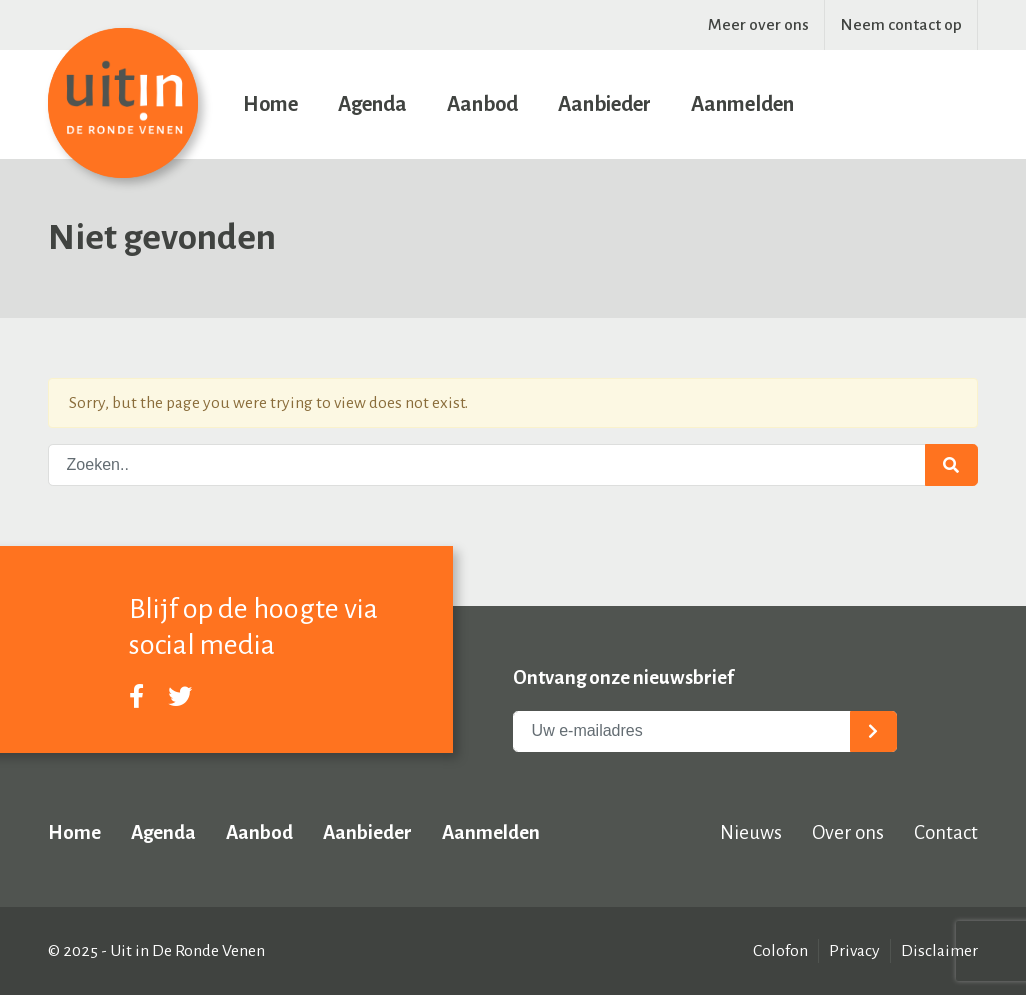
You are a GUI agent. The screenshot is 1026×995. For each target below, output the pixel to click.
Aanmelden (742, 104)
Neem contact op (901, 25)
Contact (946, 832)
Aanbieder (604, 104)
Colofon (780, 951)
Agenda (372, 104)
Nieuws (751, 832)
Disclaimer (939, 951)
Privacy (854, 951)
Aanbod (482, 104)
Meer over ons (758, 25)
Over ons (848, 832)
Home (270, 104)
